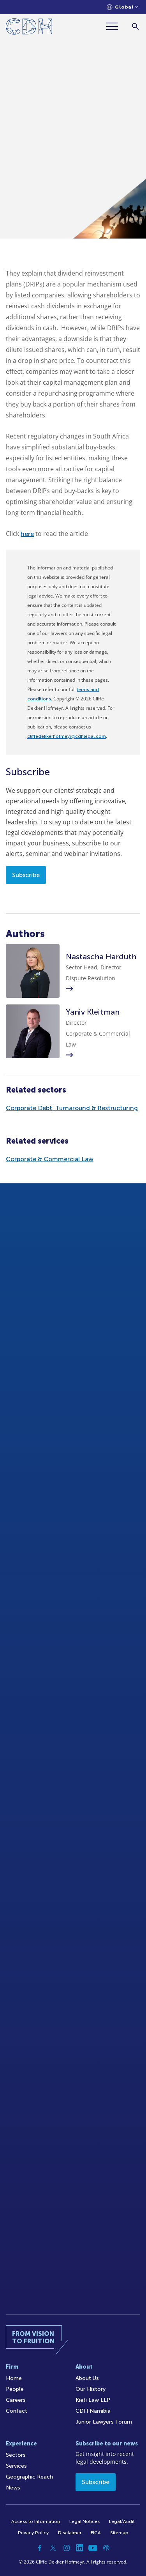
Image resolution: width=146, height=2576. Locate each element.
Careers (16, 2400)
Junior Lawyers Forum (104, 2422)
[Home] (29, 27)
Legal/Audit (122, 2521)
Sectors (16, 2455)
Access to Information (35, 2521)
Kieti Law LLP (93, 2400)
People (15, 2389)
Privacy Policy (33, 2532)
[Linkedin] (80, 2548)
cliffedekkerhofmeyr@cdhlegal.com (66, 736)
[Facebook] (40, 2548)
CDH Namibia (93, 2411)
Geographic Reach (29, 2476)
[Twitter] (53, 2548)
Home (14, 2378)
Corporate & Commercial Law (49, 1159)
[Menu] (115, 26)
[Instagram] (66, 2548)
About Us (87, 2378)
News (13, 2487)
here (27, 533)
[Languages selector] (122, 7)
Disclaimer (69, 2532)
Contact (16, 2411)
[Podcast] (106, 2548)
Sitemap (119, 2532)
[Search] (135, 26)
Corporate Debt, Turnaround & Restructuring (72, 1108)
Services (16, 2466)
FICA (96, 2532)
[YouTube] (93, 2548)
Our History (91, 2389)
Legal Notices (84, 2521)
